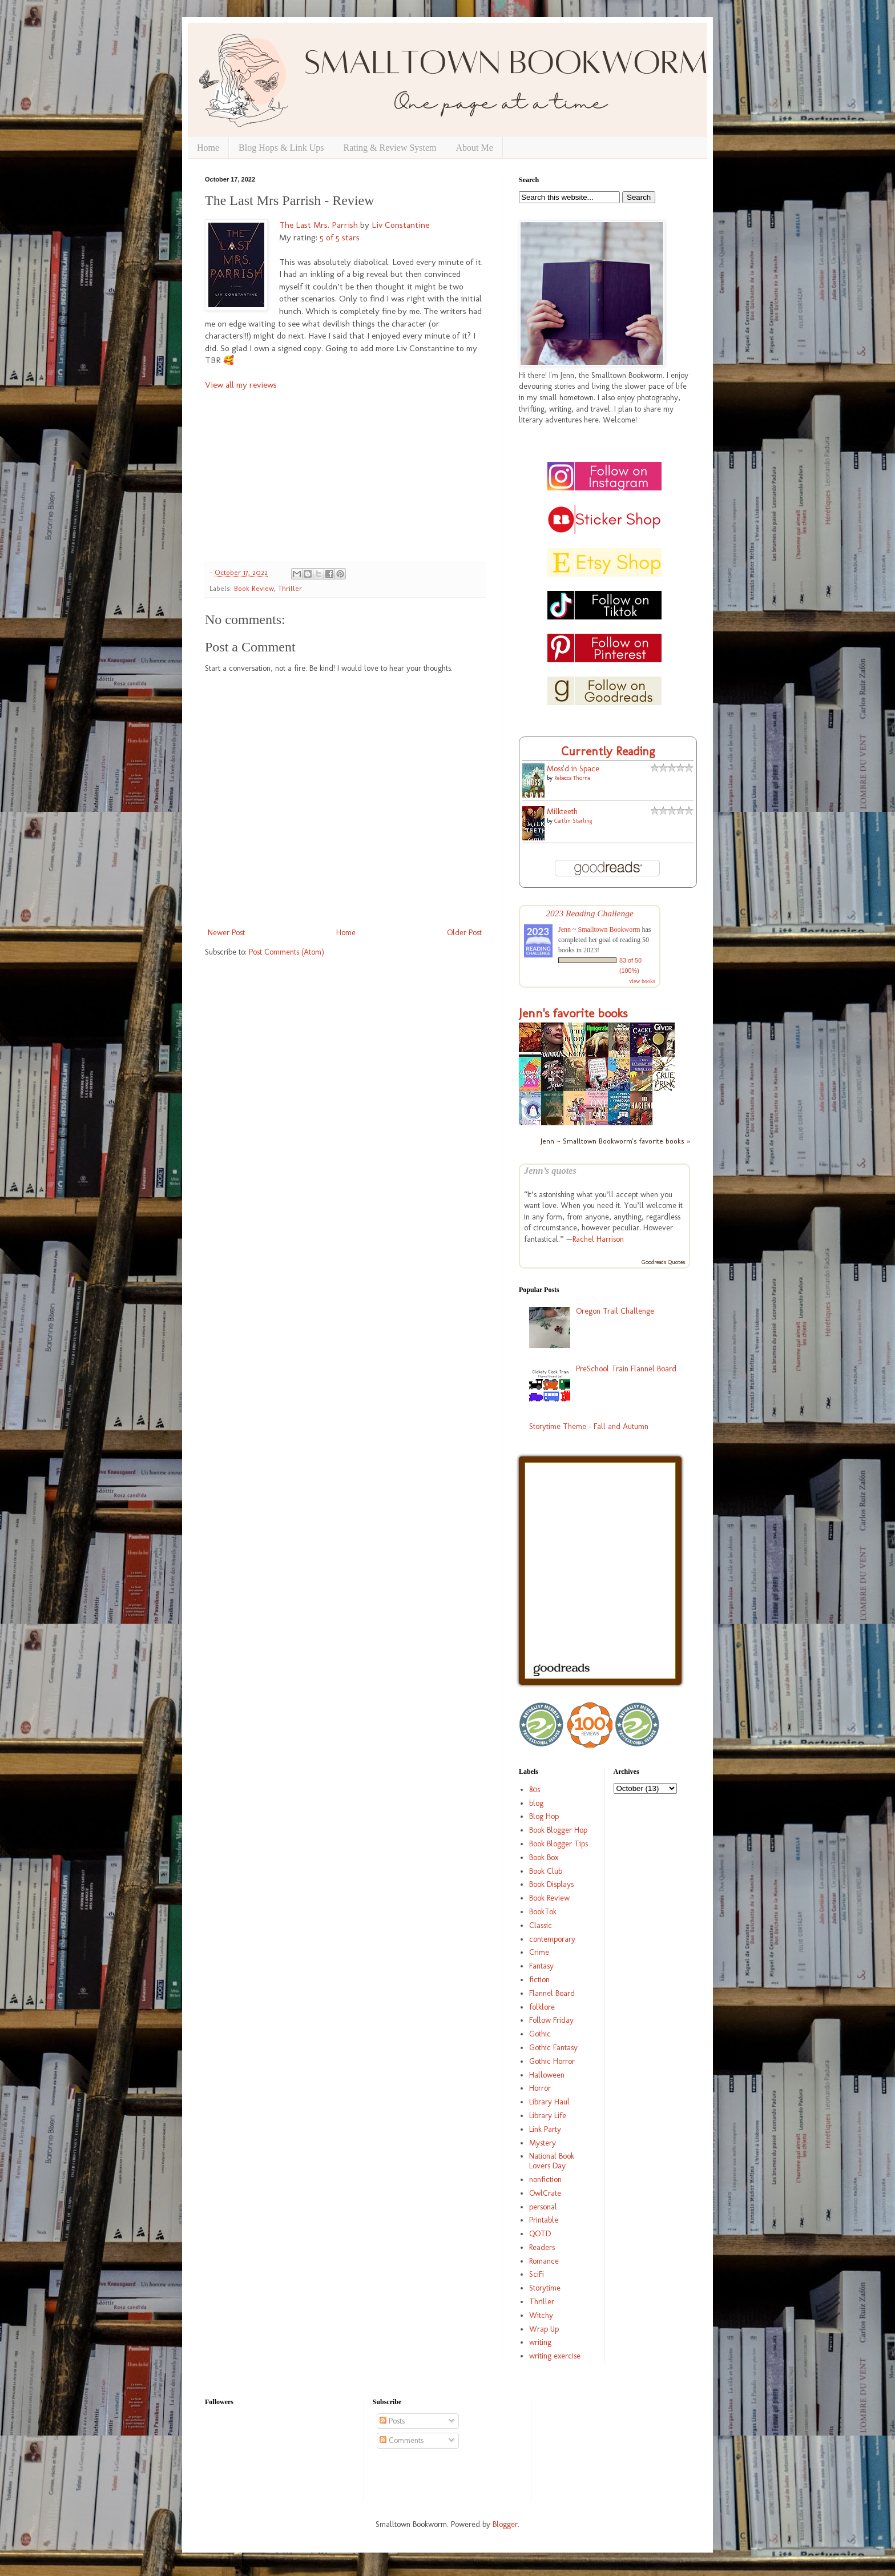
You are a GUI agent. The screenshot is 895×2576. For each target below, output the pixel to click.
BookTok (543, 1912)
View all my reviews (241, 385)
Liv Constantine (400, 225)
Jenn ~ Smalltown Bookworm (599, 929)
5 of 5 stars (340, 237)
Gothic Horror (552, 2061)
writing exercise (554, 2356)
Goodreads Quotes (663, 1262)
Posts (392, 2421)
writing (540, 2342)
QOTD (540, 2234)
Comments (402, 2440)
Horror (540, 2088)
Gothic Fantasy (553, 2047)
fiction (539, 1980)
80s (534, 1789)
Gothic (540, 2034)
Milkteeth (562, 811)
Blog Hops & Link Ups (281, 147)
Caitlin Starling (573, 821)
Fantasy (541, 1966)
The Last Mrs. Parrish (318, 225)
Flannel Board (552, 1993)
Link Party (545, 2129)
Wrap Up (544, 2329)
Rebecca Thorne (572, 778)
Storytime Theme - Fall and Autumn (588, 1426)
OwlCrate (545, 2193)
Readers (542, 2247)
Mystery (542, 2143)
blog (536, 1803)
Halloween (547, 2075)
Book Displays (551, 1884)
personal (543, 2207)
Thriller (290, 588)
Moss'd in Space (573, 769)
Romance (544, 2261)
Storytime (545, 2288)
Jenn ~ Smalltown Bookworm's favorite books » (615, 1141)
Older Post (464, 932)
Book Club (545, 1871)
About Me (474, 147)
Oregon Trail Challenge (615, 1311)
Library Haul (549, 2102)
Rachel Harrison (598, 1239)
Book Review (254, 588)
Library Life (547, 2115)
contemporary (552, 1939)
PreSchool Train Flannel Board (626, 1369)
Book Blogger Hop (558, 1830)
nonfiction (545, 2179)
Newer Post (226, 932)
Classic (540, 1925)
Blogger (505, 2524)
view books (642, 981)
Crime (539, 1952)
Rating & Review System (389, 147)
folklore (542, 2007)
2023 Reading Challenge (590, 913)
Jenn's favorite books (573, 1013)
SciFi (536, 2274)
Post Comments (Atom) (286, 952)
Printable (543, 2220)
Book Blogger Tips (558, 1844)
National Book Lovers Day (551, 2161)
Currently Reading (608, 751)
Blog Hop (544, 1816)
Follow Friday (551, 2020)
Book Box (543, 1857)
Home (208, 147)
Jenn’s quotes (550, 1170)
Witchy (541, 2315)
